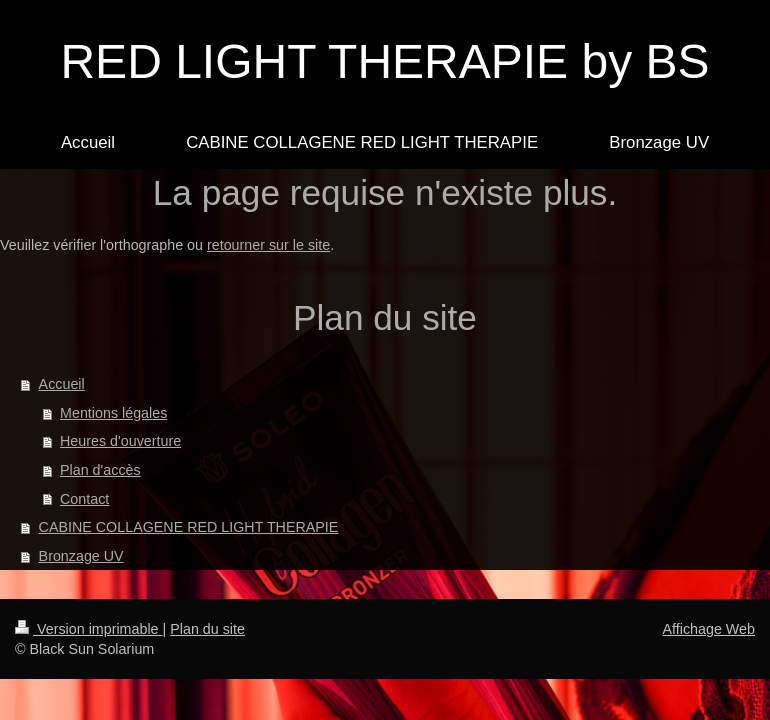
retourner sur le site (268, 245)
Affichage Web (709, 629)
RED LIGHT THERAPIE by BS (384, 61)
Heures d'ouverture (120, 441)
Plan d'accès (100, 470)
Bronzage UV (81, 556)
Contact (84, 499)
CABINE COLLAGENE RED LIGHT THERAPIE (189, 527)
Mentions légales (113, 413)
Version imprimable (89, 629)
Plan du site (207, 629)
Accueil (62, 384)
